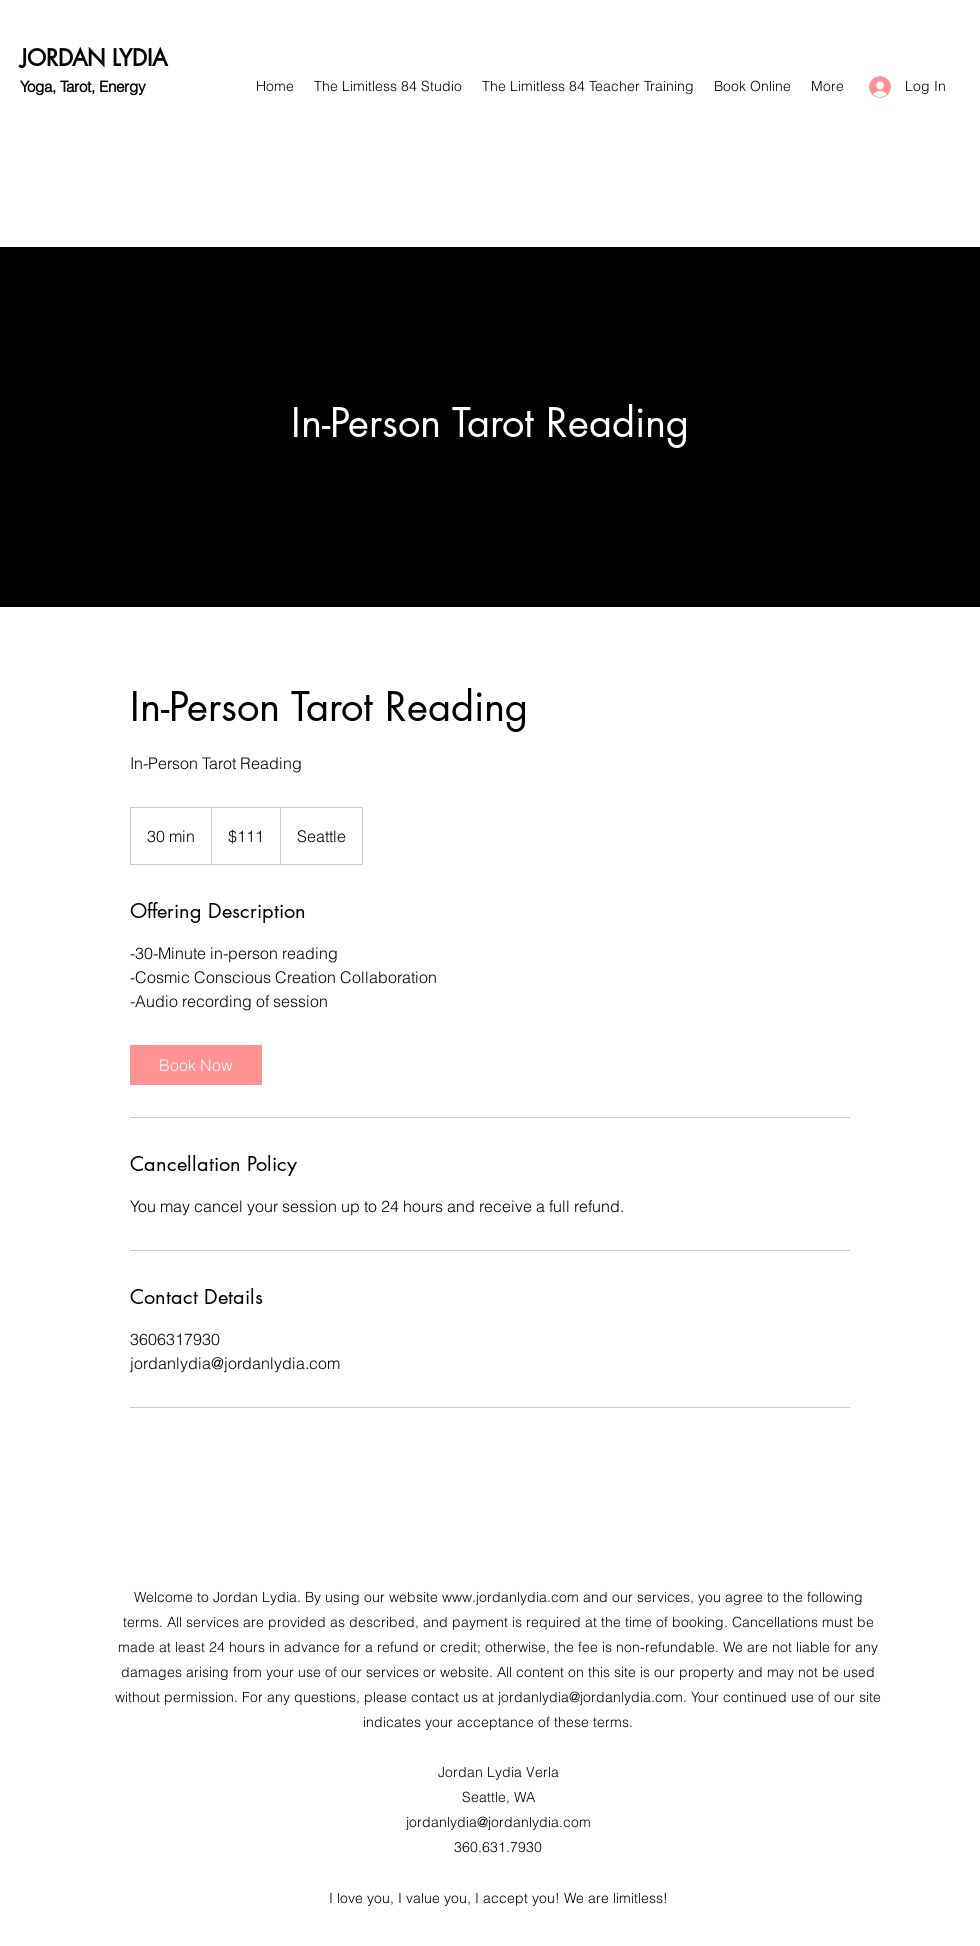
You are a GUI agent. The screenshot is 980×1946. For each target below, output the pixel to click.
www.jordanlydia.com (510, 1597)
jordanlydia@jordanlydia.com (590, 1697)
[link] (196, 1065)
